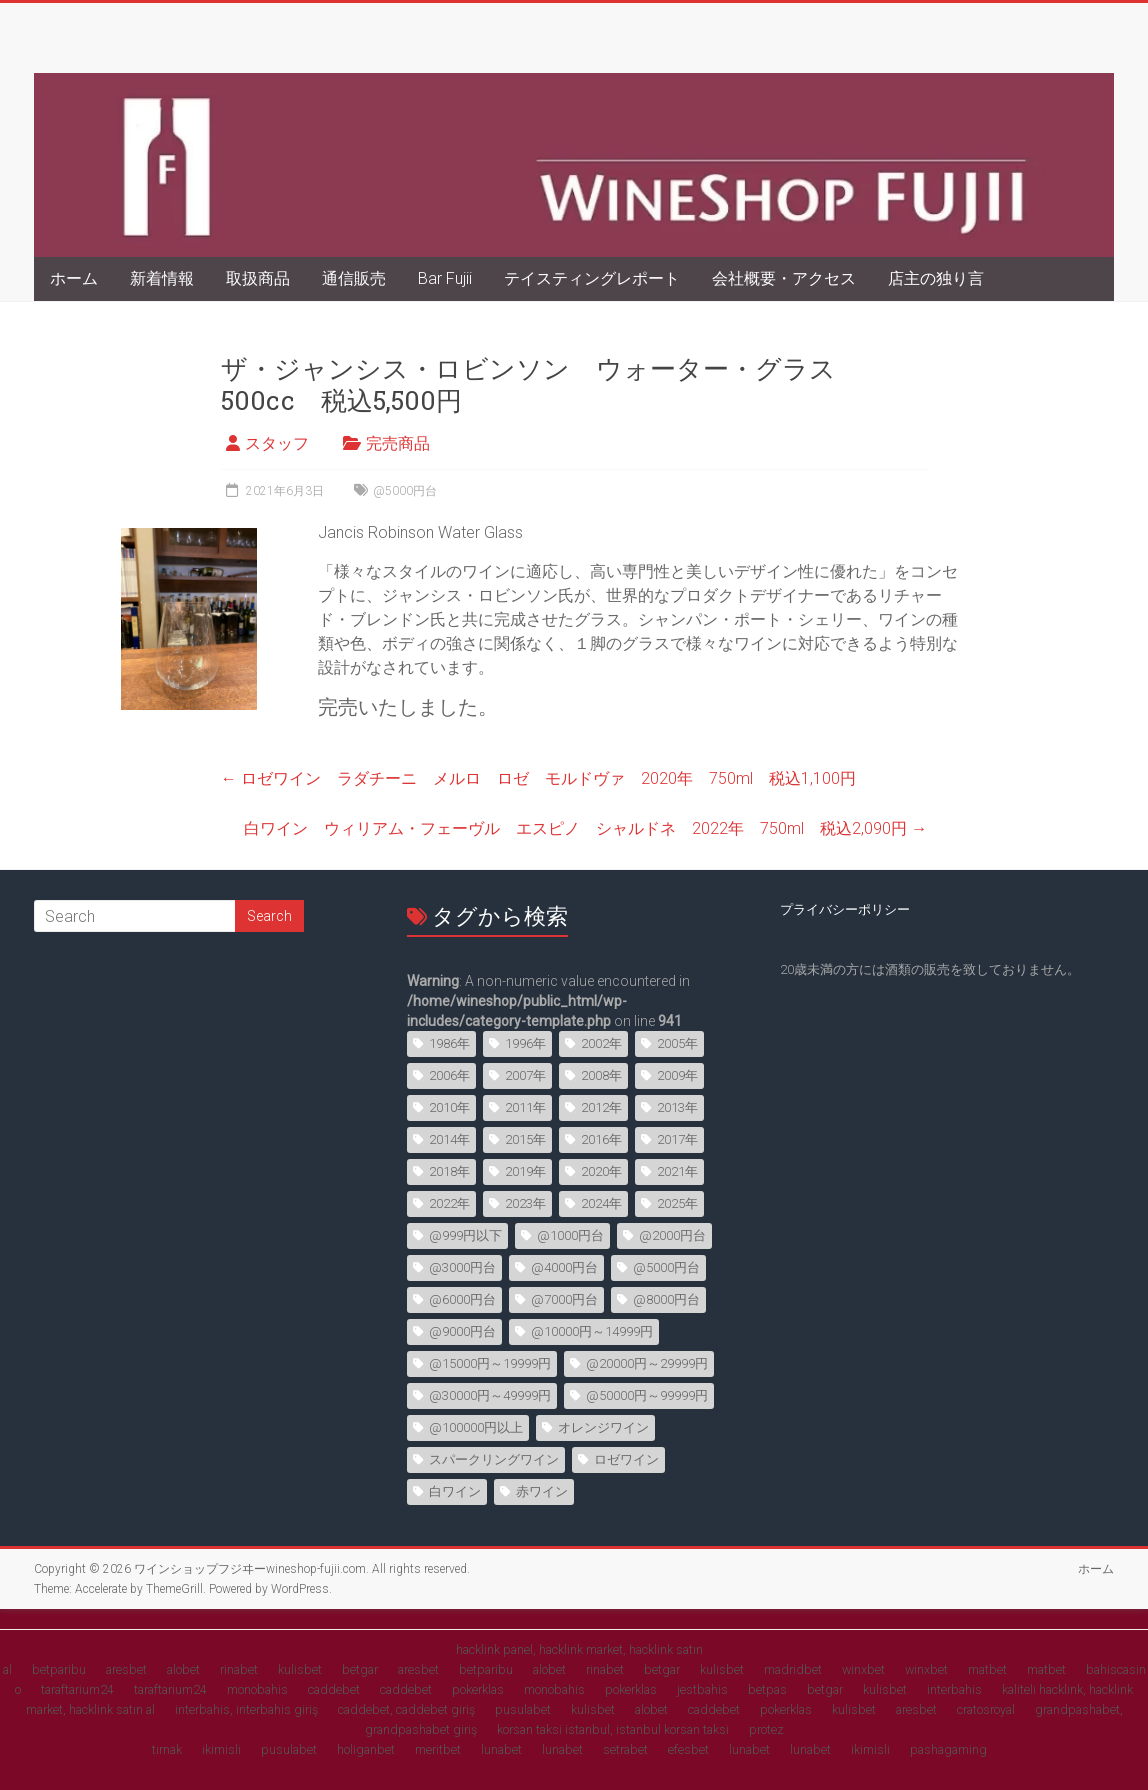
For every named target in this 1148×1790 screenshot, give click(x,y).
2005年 (677, 1043)
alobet (183, 1669)
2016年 (601, 1139)
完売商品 (398, 443)
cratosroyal (986, 1709)
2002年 (601, 1043)
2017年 (677, 1139)
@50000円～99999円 (647, 1395)
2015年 (525, 1139)
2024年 (601, 1203)
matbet (987, 1669)
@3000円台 (462, 1267)
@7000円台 (564, 1299)
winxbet (863, 1669)
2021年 (677, 1171)
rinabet (239, 1669)
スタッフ (277, 443)
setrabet (625, 1749)
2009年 (677, 1075)
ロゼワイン (626, 1459)
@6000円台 (462, 1299)
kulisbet (300, 1669)
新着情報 (162, 278)
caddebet (334, 1689)
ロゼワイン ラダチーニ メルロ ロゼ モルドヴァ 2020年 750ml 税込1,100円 (538, 778)
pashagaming (948, 1749)
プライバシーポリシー (845, 909)
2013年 (677, 1107)
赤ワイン (542, 1491)
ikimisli (221, 1749)
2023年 (525, 1203)
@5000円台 (405, 491)
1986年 (449, 1043)
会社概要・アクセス (784, 278)
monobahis (257, 1689)
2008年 (601, 1075)
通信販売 (354, 278)
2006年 (449, 1075)
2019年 (525, 1171)
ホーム (74, 278)
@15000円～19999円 (490, 1363)
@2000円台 (672, 1235)
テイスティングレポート (592, 278)
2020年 (601, 1171)
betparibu (59, 1669)
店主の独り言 (936, 278)
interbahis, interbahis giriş (246, 1709)
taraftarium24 (77, 1689)
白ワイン (455, 1491)
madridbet (793, 1669)
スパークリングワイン (494, 1459)
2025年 (677, 1203)
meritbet (438, 1749)
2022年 (449, 1203)
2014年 (449, 1139)
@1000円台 (570, 1235)
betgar (360, 1669)
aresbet (126, 1669)
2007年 (525, 1075)
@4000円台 (564, 1267)
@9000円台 (462, 1331)
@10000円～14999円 (592, 1331)
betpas (767, 1689)
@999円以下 (465, 1235)
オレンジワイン (603, 1427)
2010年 (449, 1107)
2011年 (525, 1107)
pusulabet (523, 1709)
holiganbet (366, 1749)
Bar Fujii (445, 278)
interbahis (954, 1689)
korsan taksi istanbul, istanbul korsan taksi (613, 1729)
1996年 (525, 1043)
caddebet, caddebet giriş (406, 1709)
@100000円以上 (476, 1427)
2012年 (601, 1107)
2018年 (449, 1171)
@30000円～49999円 (490, 1395)
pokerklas (478, 1689)
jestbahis (702, 1689)
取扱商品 (258, 278)
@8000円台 (666, 1299)
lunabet (501, 1749)
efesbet (688, 1749)
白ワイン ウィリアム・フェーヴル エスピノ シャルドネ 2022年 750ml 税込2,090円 (585, 828)
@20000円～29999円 (647, 1363)
